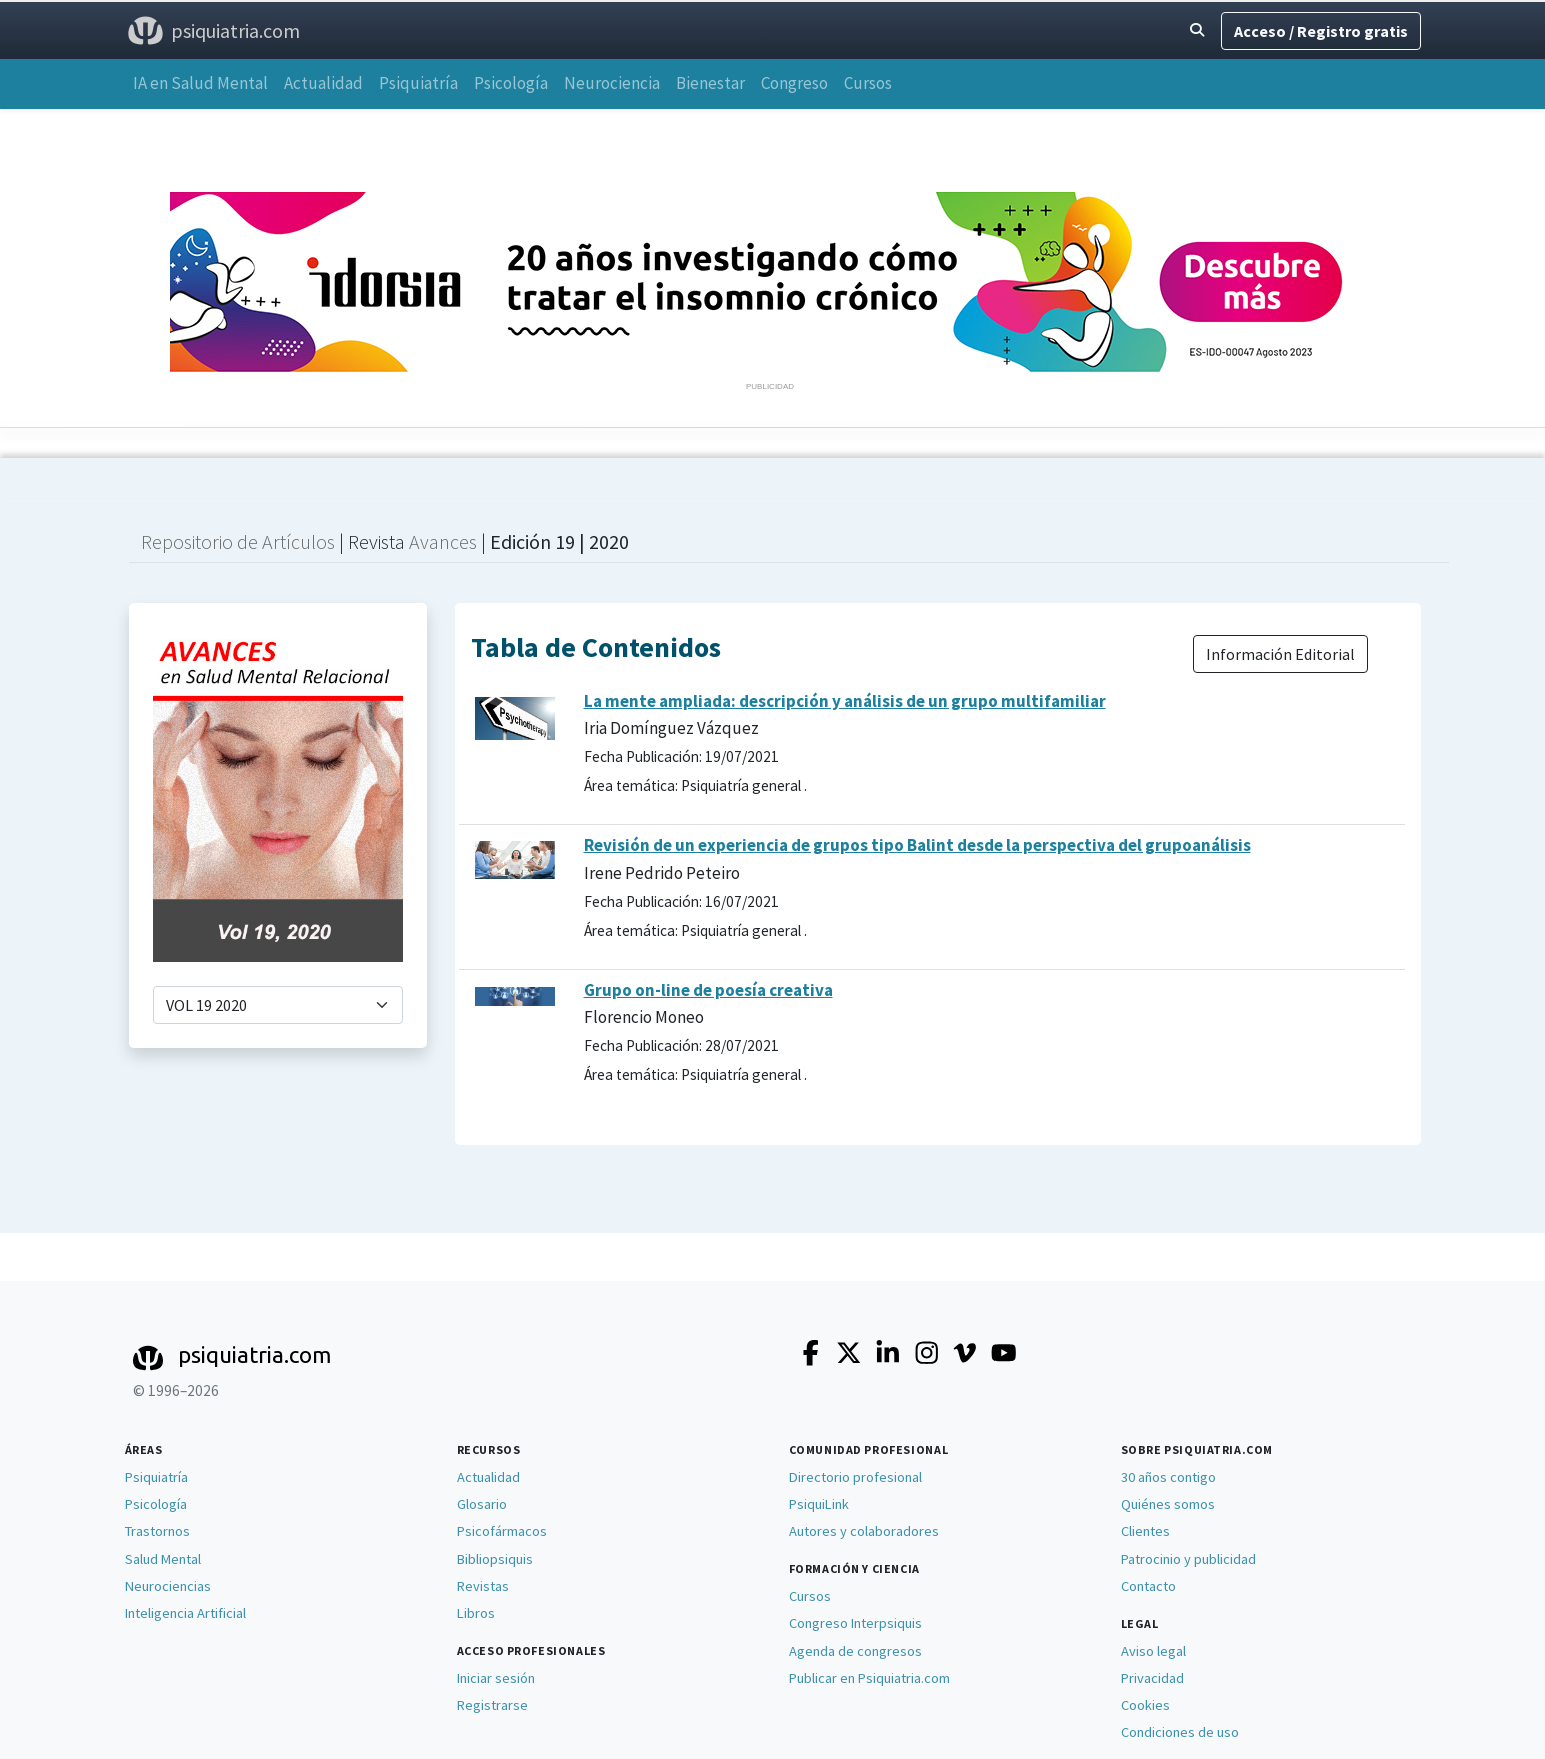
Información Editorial (1280, 654)
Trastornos (157, 1531)
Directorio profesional (855, 1477)
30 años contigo (1168, 1477)
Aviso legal (1153, 1651)
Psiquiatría (418, 83)
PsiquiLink (819, 1504)
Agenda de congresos (855, 1651)
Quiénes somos (1168, 1504)
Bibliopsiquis (495, 1559)
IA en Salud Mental (200, 83)
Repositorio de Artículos (238, 541)
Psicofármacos (502, 1531)
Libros (476, 1613)
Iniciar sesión (496, 1678)
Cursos (868, 83)
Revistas (483, 1586)
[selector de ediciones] (278, 1005)
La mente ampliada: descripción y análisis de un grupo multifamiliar (845, 701)
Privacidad (1152, 1678)
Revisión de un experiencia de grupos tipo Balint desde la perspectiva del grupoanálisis (917, 845)
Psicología (511, 83)
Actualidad (323, 83)
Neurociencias (168, 1586)
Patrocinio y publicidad (1188, 1559)
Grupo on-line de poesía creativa (708, 990)
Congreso (794, 83)
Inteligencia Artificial (185, 1613)
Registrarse (492, 1705)
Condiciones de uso (1180, 1732)
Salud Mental (163, 1559)
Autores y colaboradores (864, 1531)
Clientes (1145, 1531)
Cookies (1145, 1705)
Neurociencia (612, 83)
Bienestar (710, 83)
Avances (445, 541)
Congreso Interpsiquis (855, 1623)
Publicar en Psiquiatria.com (869, 1678)
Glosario (482, 1504)
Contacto (1148, 1586)
